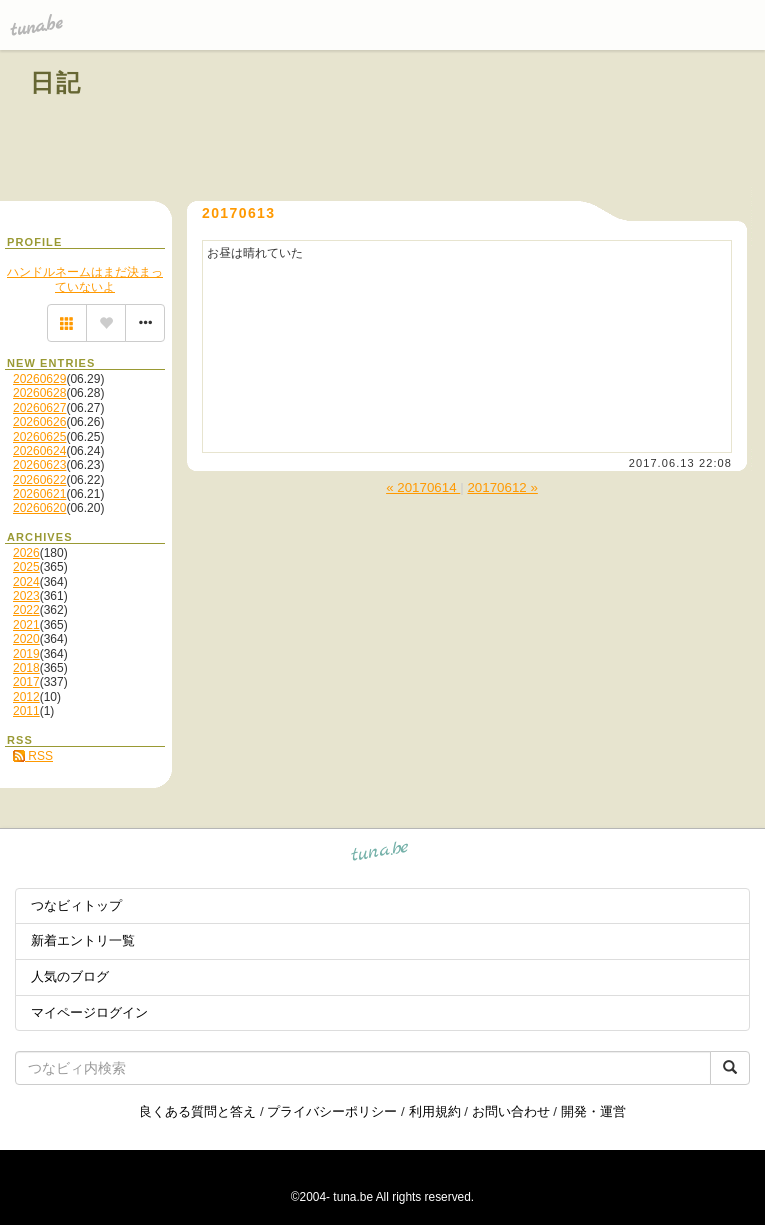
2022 (26, 610)
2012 (26, 697)
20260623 (39, 465)
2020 (26, 639)
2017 (26, 682)
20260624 (39, 451)
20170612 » (502, 487)
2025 (26, 567)
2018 (26, 668)
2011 (26, 711)
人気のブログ (70, 976)
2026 (26, 553)
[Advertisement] (507, 128)
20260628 (39, 393)
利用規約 (435, 1111)
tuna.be (380, 854)
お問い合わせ (511, 1111)
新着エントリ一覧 (83, 940)
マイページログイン (89, 1012)
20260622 (39, 480)
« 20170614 (423, 487)
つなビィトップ (76, 905)
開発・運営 (593, 1111)
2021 (26, 625)
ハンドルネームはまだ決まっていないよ (85, 279)
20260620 (39, 508)
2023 (26, 596)
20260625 (39, 437)
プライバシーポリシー (332, 1111)
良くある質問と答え (197, 1111)
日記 (56, 82)
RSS (33, 756)
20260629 (39, 379)
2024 (26, 582)
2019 (26, 654)
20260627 (39, 408)
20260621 (39, 494)
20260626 (39, 422)
